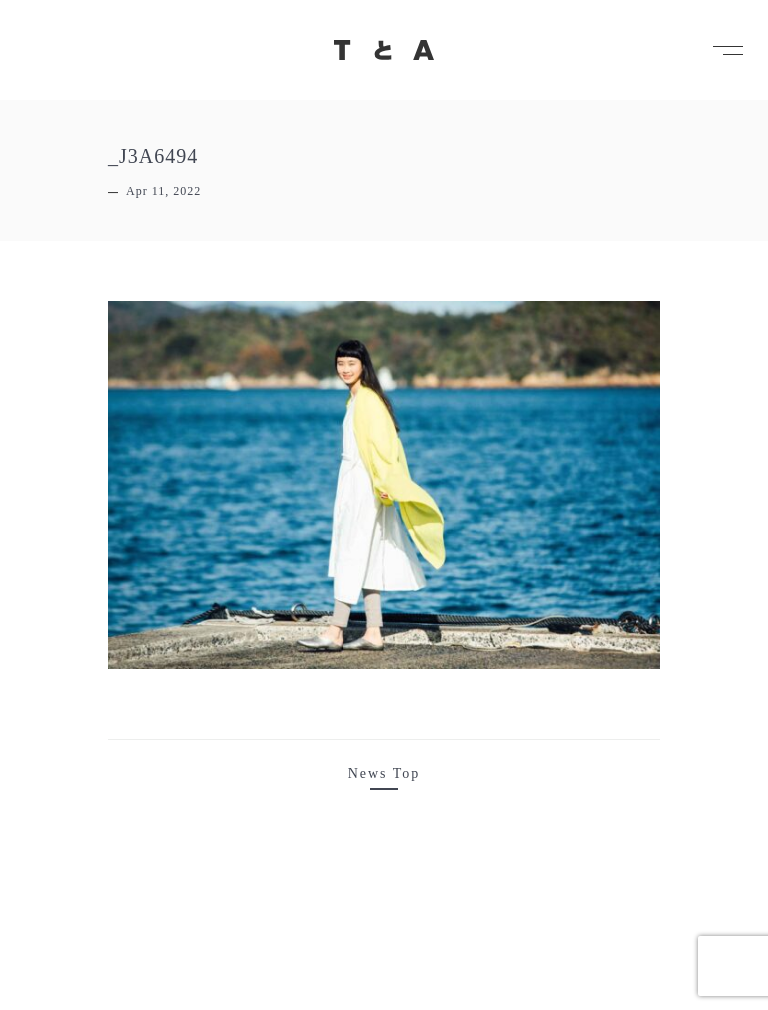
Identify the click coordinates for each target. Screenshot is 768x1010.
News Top (384, 773)
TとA (384, 50)
